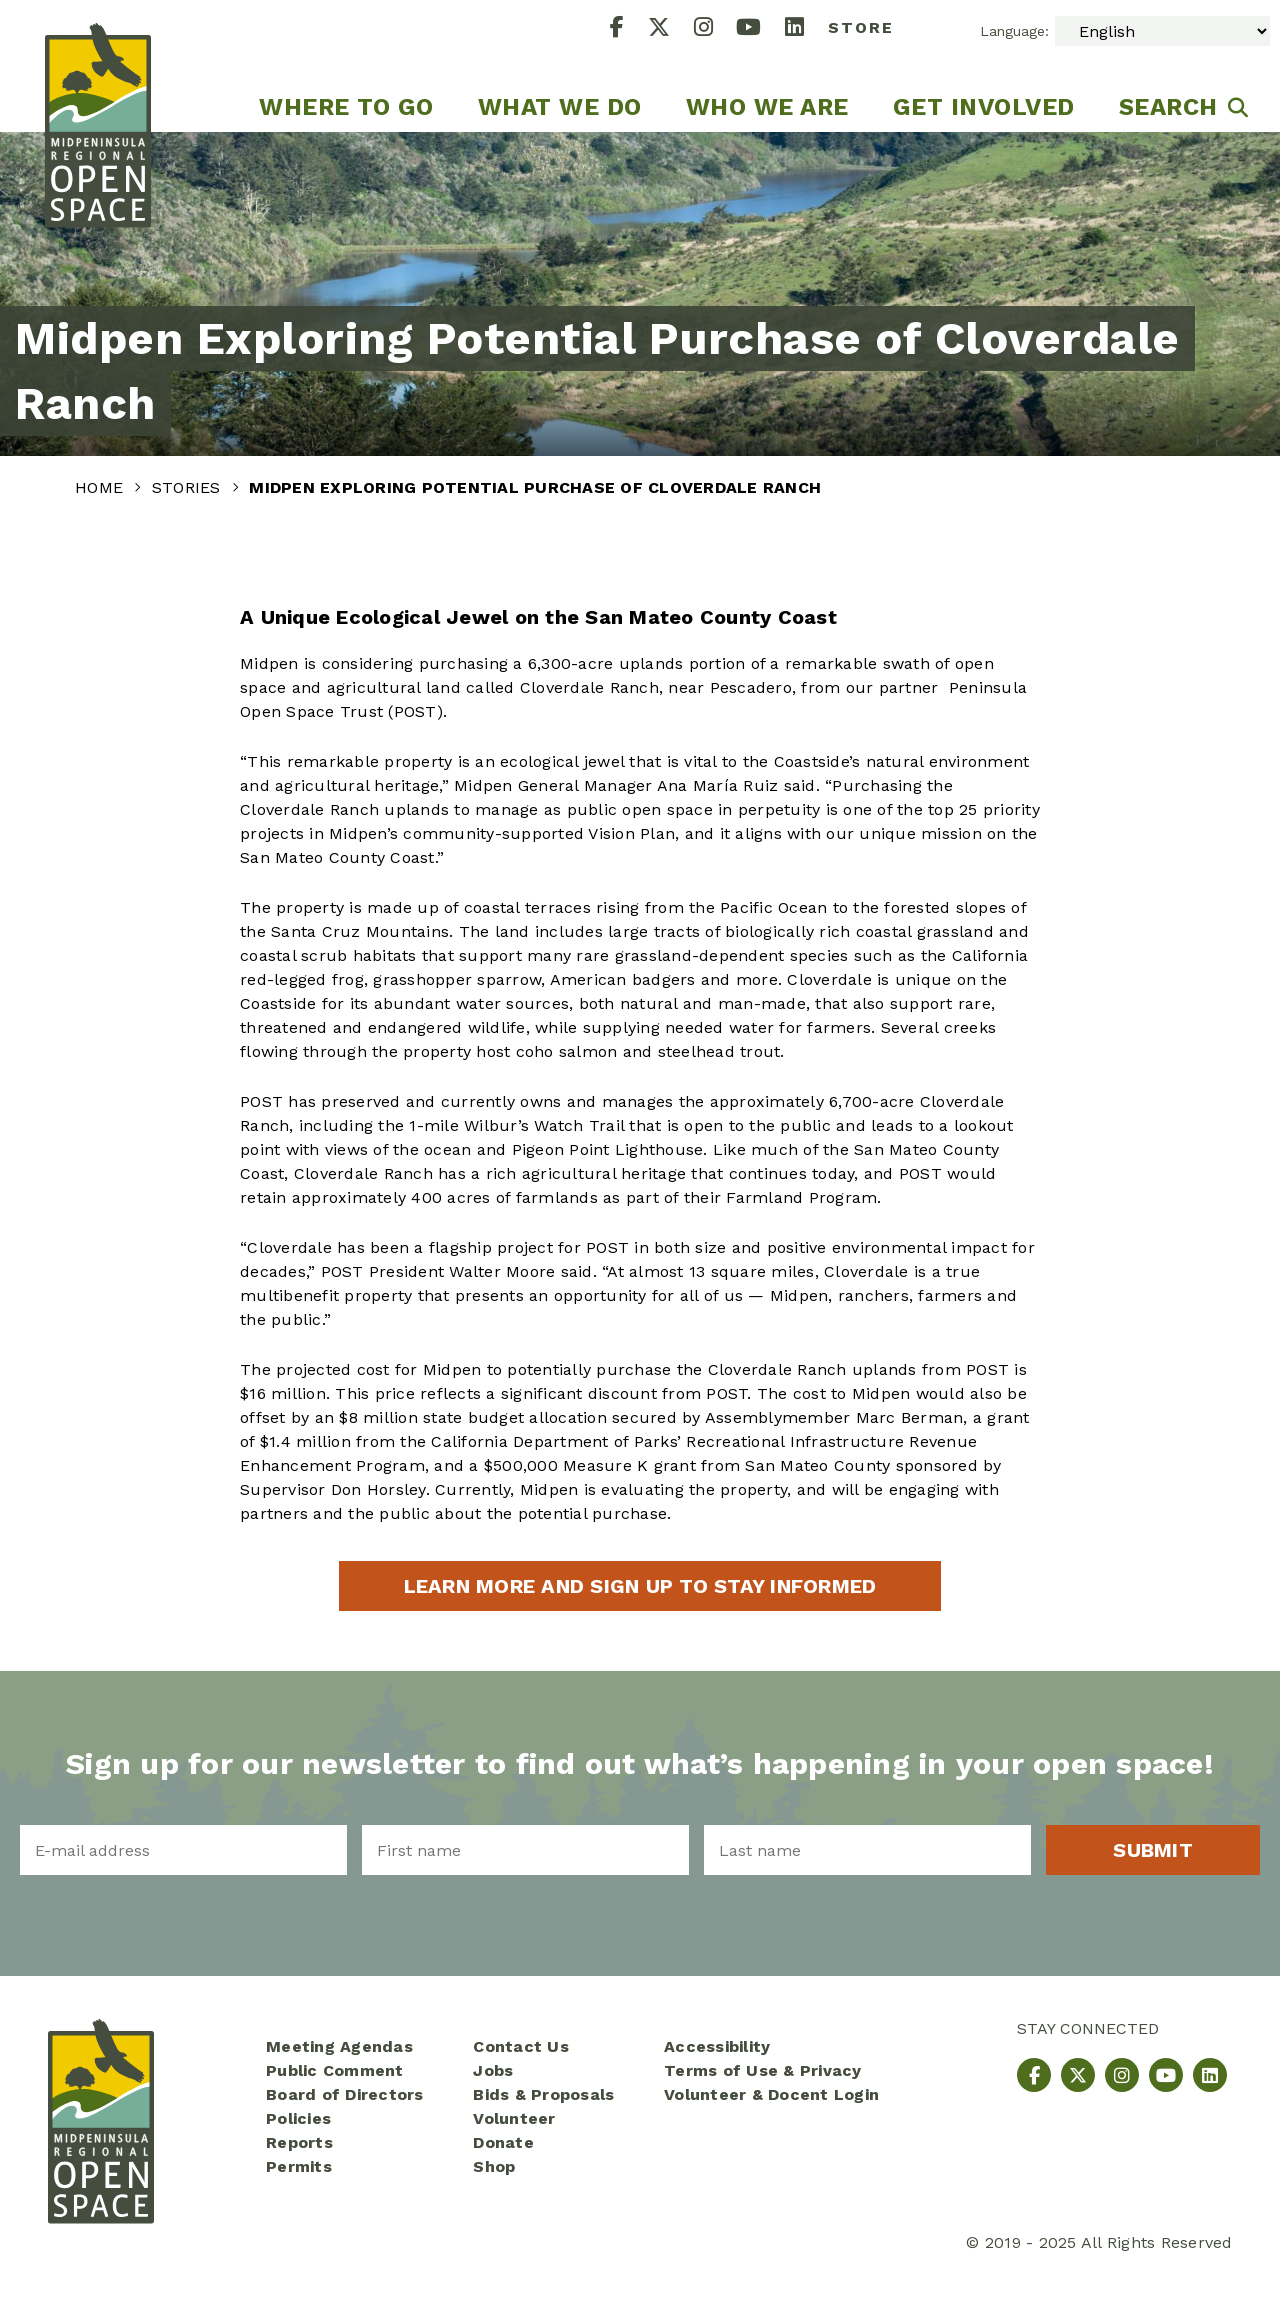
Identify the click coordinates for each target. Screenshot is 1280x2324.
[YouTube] (760, 29)
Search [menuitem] (1168, 107)
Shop (494, 2166)
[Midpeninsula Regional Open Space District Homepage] (98, 66)
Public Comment (335, 2070)
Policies (298, 2118)
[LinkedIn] (806, 29)
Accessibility (717, 2046)
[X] (671, 29)
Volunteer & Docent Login (771, 2094)
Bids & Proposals (543, 2094)
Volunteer (514, 2118)
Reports (299, 2142)
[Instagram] (715, 29)
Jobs (493, 2070)
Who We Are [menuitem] (767, 107)
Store (861, 27)
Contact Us (521, 2046)
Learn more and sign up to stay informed (640, 1586)
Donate (503, 2142)
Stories (189, 487)
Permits (299, 2166)
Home (101, 487)
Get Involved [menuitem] (984, 107)
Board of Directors (345, 2094)
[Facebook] (629, 29)
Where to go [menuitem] (346, 107)
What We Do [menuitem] (560, 107)
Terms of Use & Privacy (763, 2070)
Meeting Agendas (339, 2046)
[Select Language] (1162, 31)
